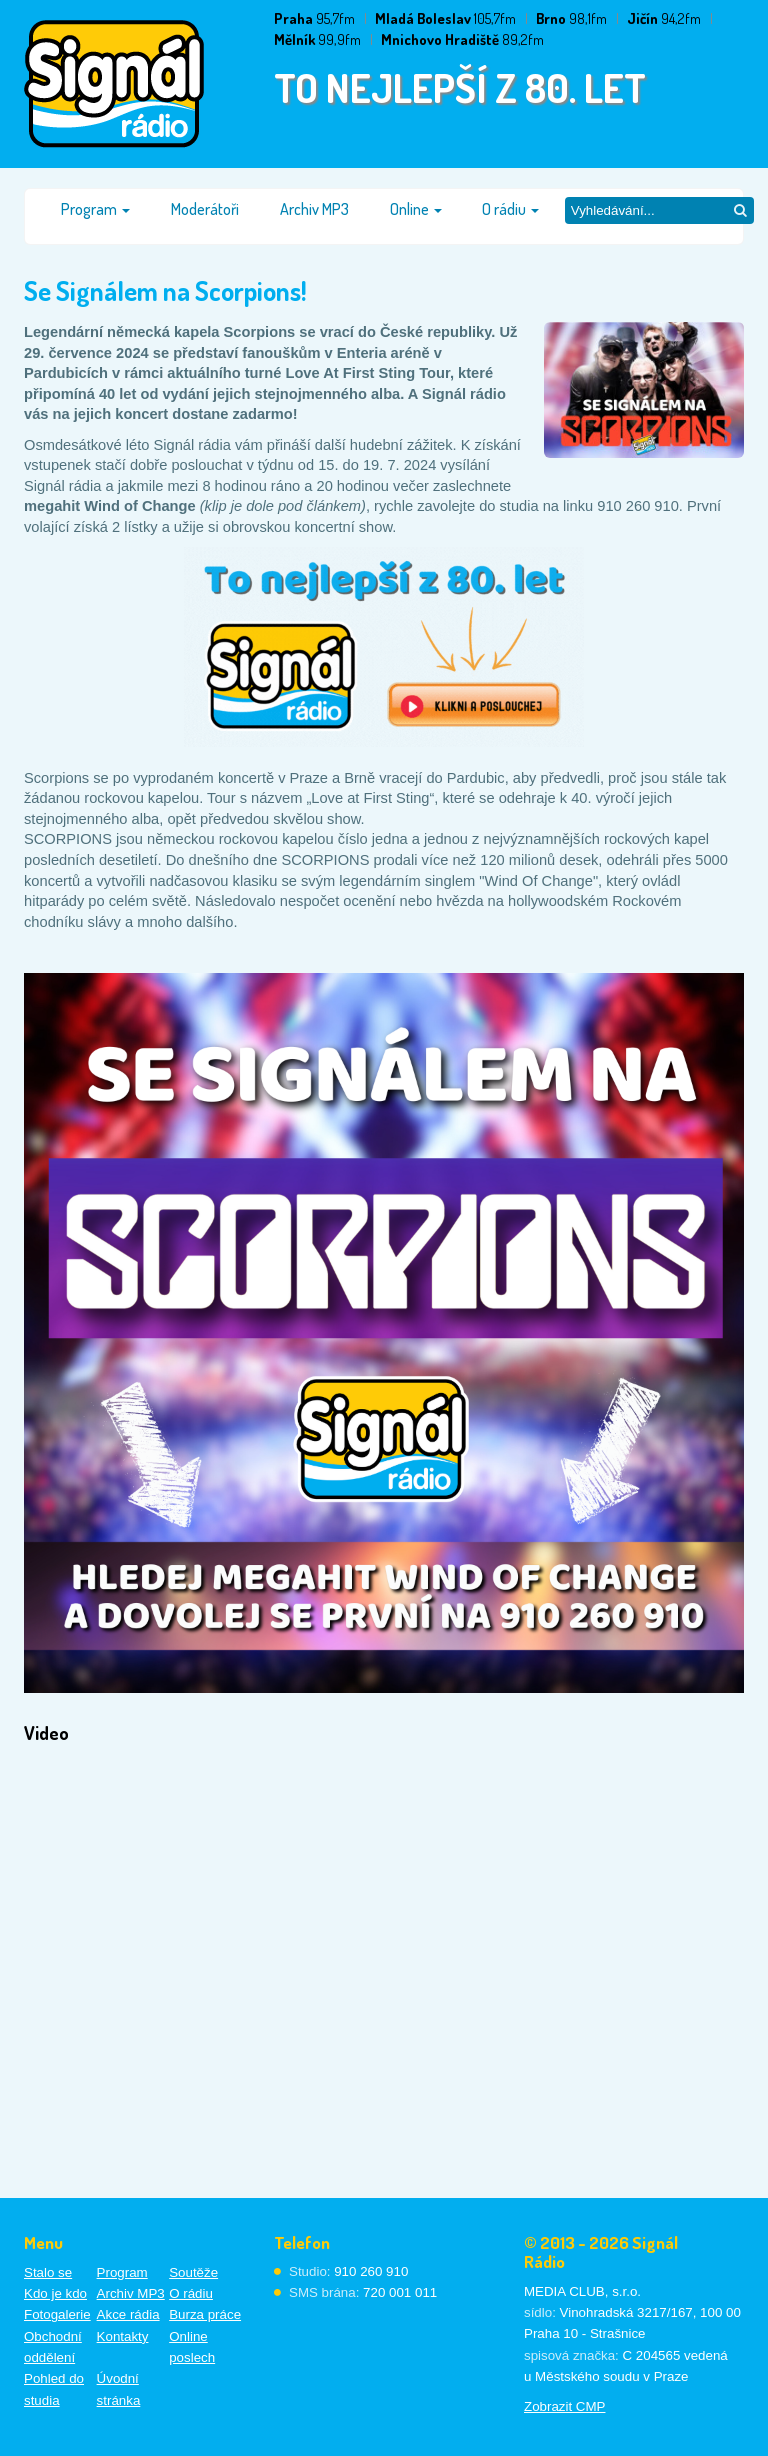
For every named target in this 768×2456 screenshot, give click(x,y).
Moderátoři (205, 209)
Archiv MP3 (314, 209)
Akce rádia (128, 2314)
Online (416, 209)
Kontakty (123, 2336)
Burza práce (205, 2314)
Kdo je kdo (55, 2293)
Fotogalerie (57, 2314)
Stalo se (48, 2272)
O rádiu (510, 209)
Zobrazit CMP (564, 2406)
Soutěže (193, 2272)
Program (95, 209)
